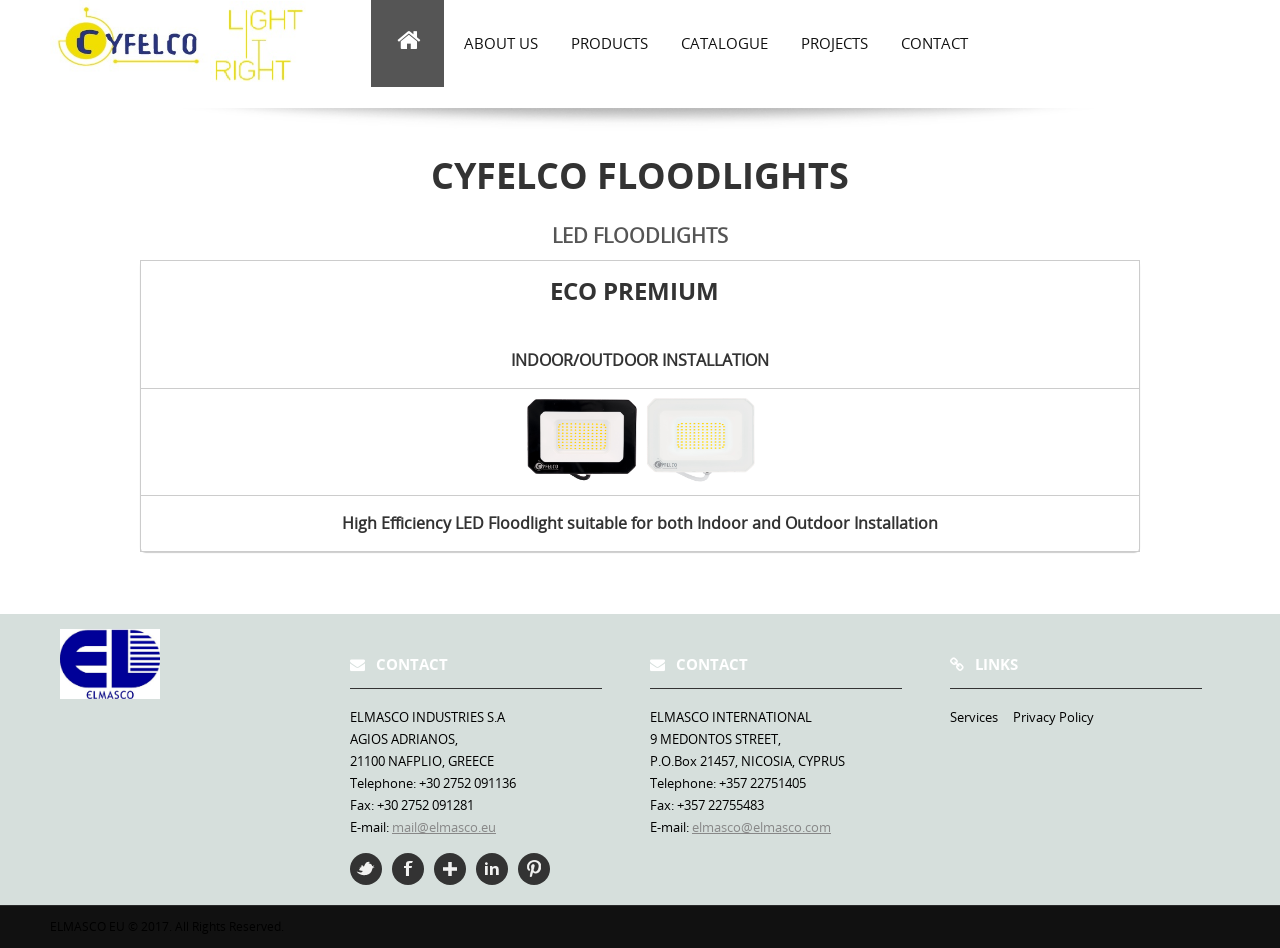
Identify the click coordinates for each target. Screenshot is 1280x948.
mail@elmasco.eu (444, 827)
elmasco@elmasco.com (761, 827)
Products (609, 43)
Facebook (408, 869)
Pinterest (534, 869)
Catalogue (724, 43)
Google (450, 869)
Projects (834, 43)
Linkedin (492, 869)
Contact (934, 43)
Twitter (366, 869)
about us (501, 43)
